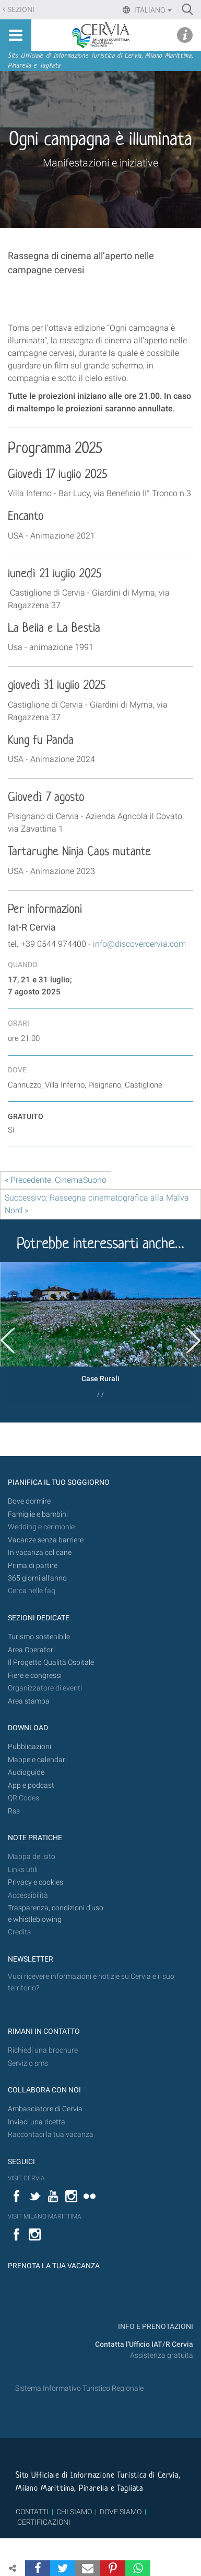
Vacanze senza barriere (46, 1540)
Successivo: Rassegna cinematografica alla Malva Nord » (97, 1204)
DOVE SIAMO (119, 2511)
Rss (14, 1811)
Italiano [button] (152, 10)
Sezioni (20, 10)
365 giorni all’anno (37, 1578)
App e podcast (31, 1785)
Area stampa (29, 1701)
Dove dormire (29, 1501)
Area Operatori (31, 1649)
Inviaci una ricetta (36, 2122)
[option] (100, 1334)
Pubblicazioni (29, 1746)
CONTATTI (32, 2511)
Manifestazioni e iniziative (100, 162)
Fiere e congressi (35, 1675)
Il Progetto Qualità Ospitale (51, 1662)
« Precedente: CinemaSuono (56, 1180)
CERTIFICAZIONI (43, 2522)
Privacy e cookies (35, 1882)
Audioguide (26, 1772)
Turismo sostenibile (39, 1636)
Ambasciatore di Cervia (45, 2108)
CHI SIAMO (74, 2511)
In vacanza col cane (40, 1552)
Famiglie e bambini (38, 1514)
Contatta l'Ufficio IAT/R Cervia (144, 2344)
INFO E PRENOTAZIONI (154, 2326)
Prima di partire (32, 1565)
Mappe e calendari (37, 1759)
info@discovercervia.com (139, 944)
